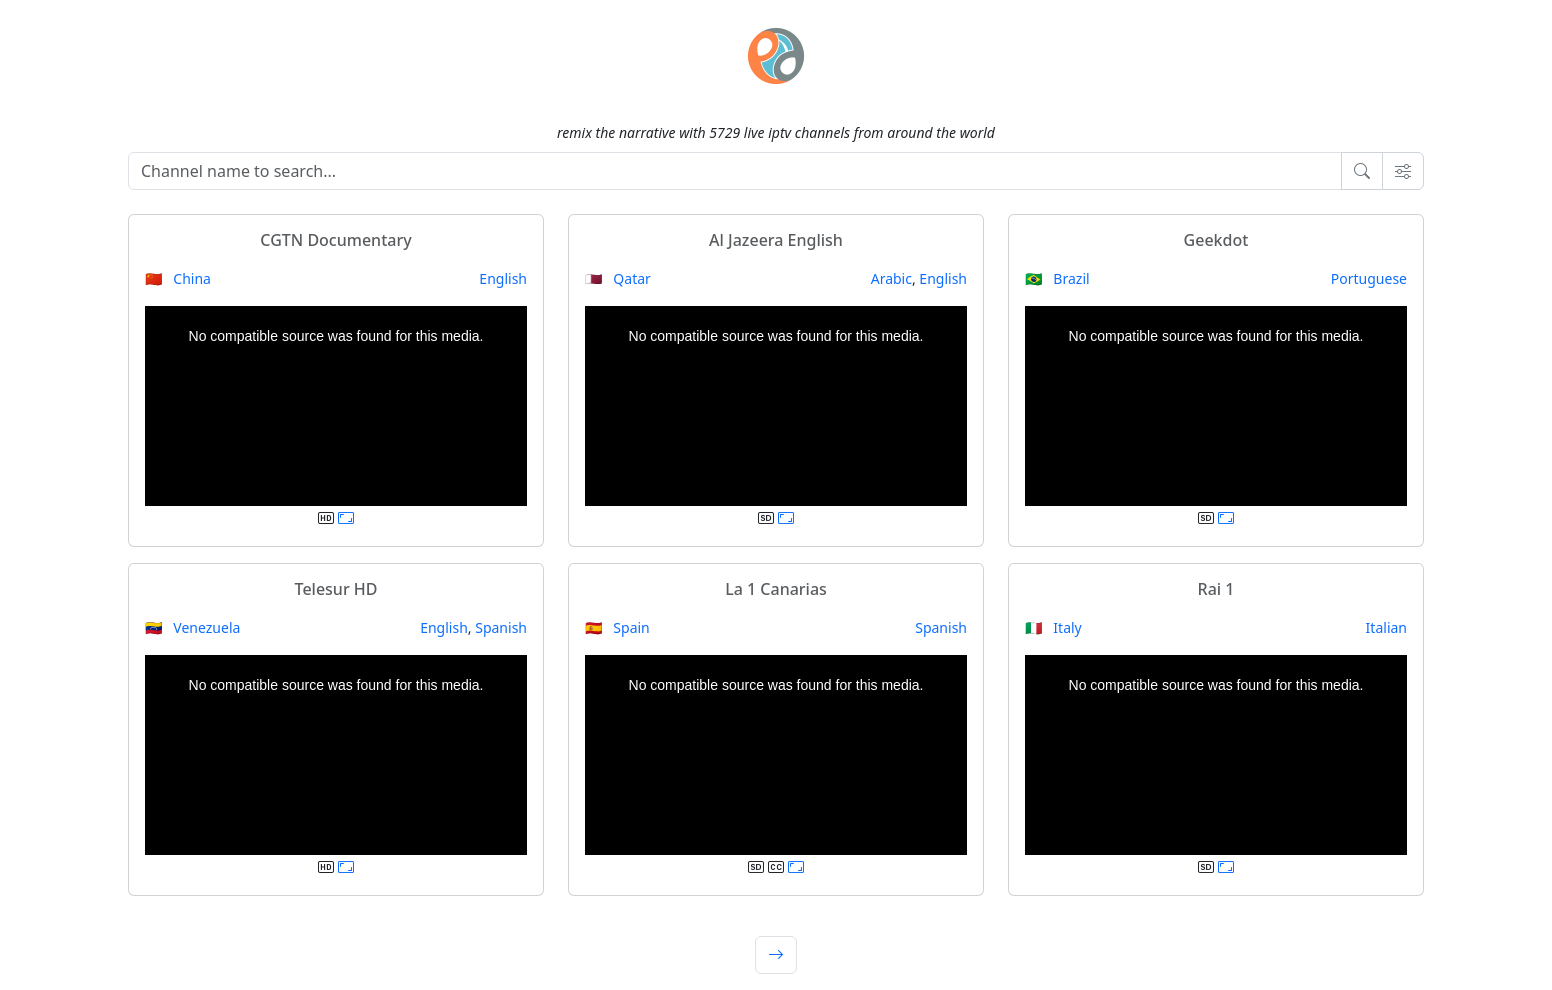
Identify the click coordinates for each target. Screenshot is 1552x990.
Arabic (891, 278)
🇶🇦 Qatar (618, 278)
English (503, 278)
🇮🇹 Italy (1053, 627)
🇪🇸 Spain (617, 627)
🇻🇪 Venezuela (192, 627)
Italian (1386, 627)
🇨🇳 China (178, 278)
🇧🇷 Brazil (1057, 278)
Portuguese (1369, 278)
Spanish (501, 627)
